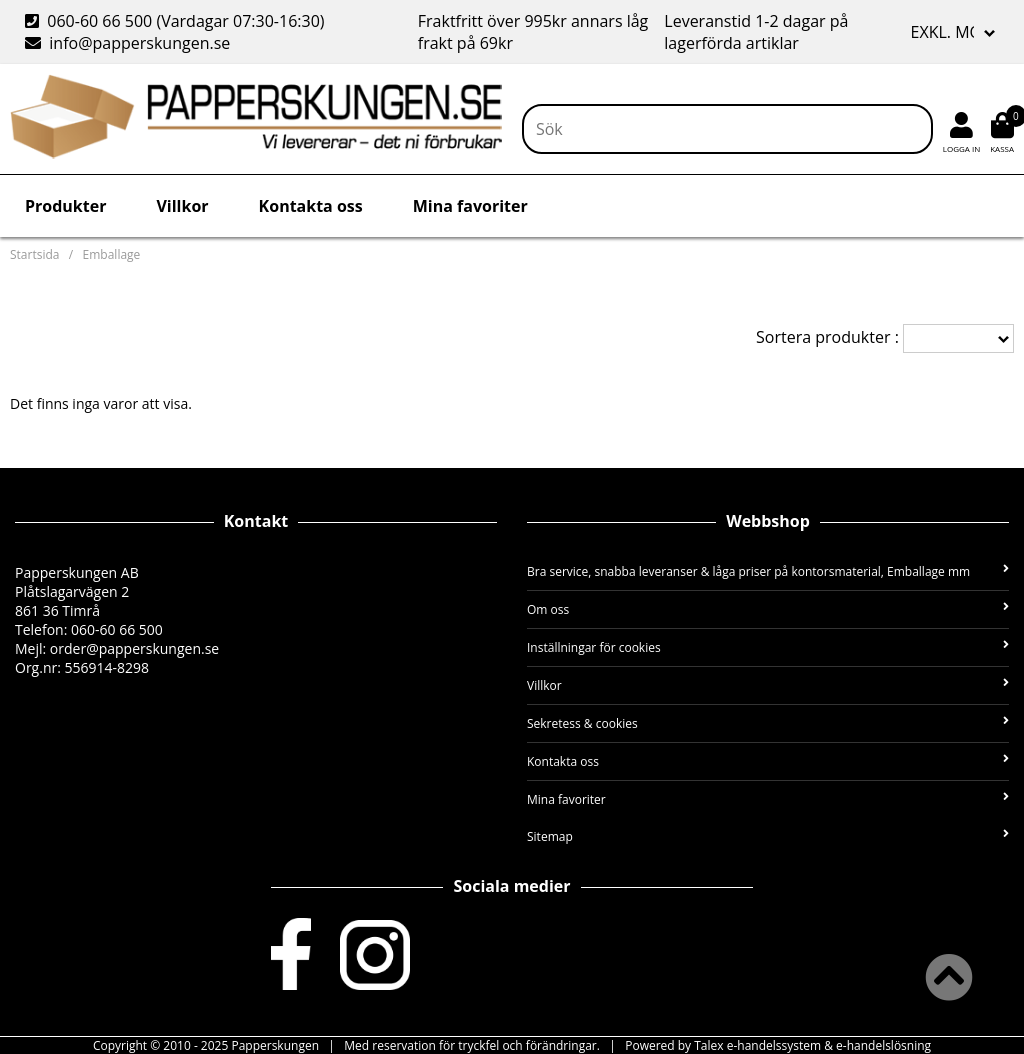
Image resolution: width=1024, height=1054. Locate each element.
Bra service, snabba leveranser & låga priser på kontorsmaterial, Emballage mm (768, 571)
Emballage (112, 254)
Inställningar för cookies (768, 647)
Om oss (768, 609)
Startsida (34, 254)
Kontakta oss (311, 206)
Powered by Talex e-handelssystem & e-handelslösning (778, 1045)
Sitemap (768, 836)
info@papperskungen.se (127, 43)
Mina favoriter (470, 206)
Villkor (182, 206)
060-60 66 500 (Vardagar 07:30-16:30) (177, 21)
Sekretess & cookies (768, 723)
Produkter (65, 206)
